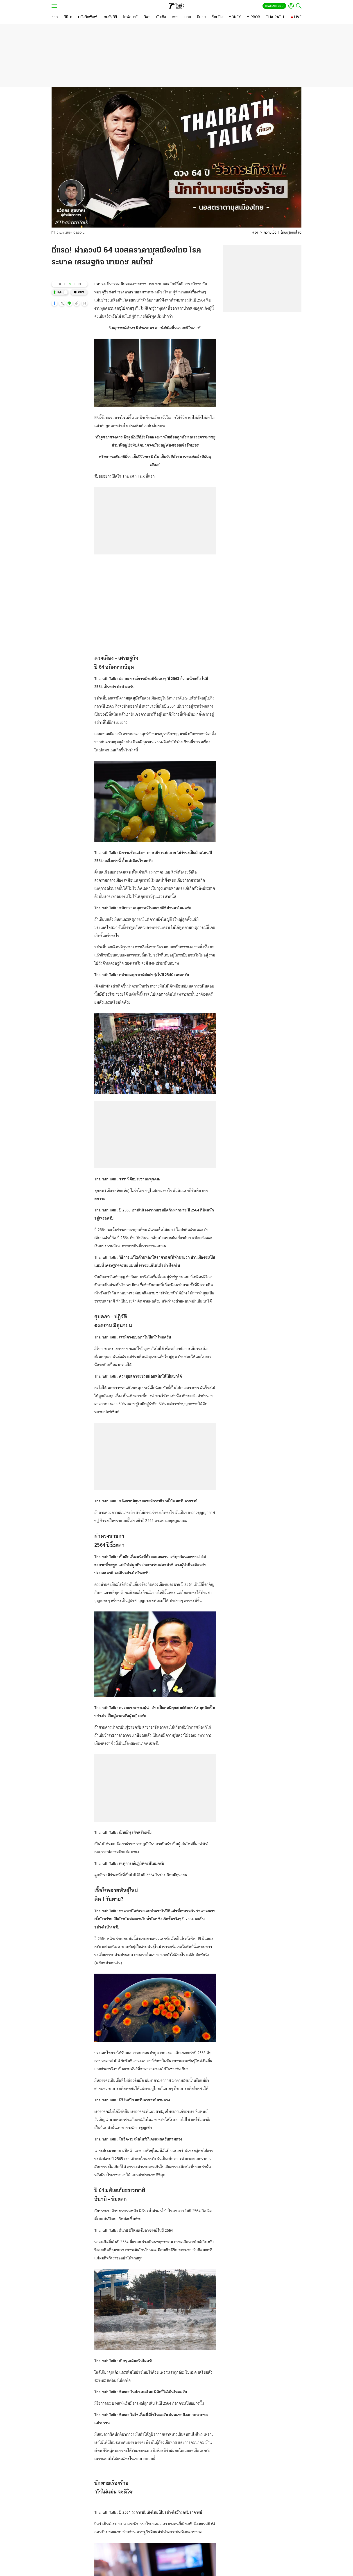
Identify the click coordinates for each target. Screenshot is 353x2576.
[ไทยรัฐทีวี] (109, 17)
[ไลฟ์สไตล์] (130, 17)
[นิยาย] (201, 17)
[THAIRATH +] (276, 17)
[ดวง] (175, 17)
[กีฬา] (146, 17)
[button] (54, 303)
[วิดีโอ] (68, 17)
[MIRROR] (253, 17)
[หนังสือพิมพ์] (87, 17)
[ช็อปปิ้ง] (217, 17)
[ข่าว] (55, 17)
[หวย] (187, 17)
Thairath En (274, 6)
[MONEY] (235, 17)
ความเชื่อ (270, 233)
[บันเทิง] (161, 17)
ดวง (255, 233)
